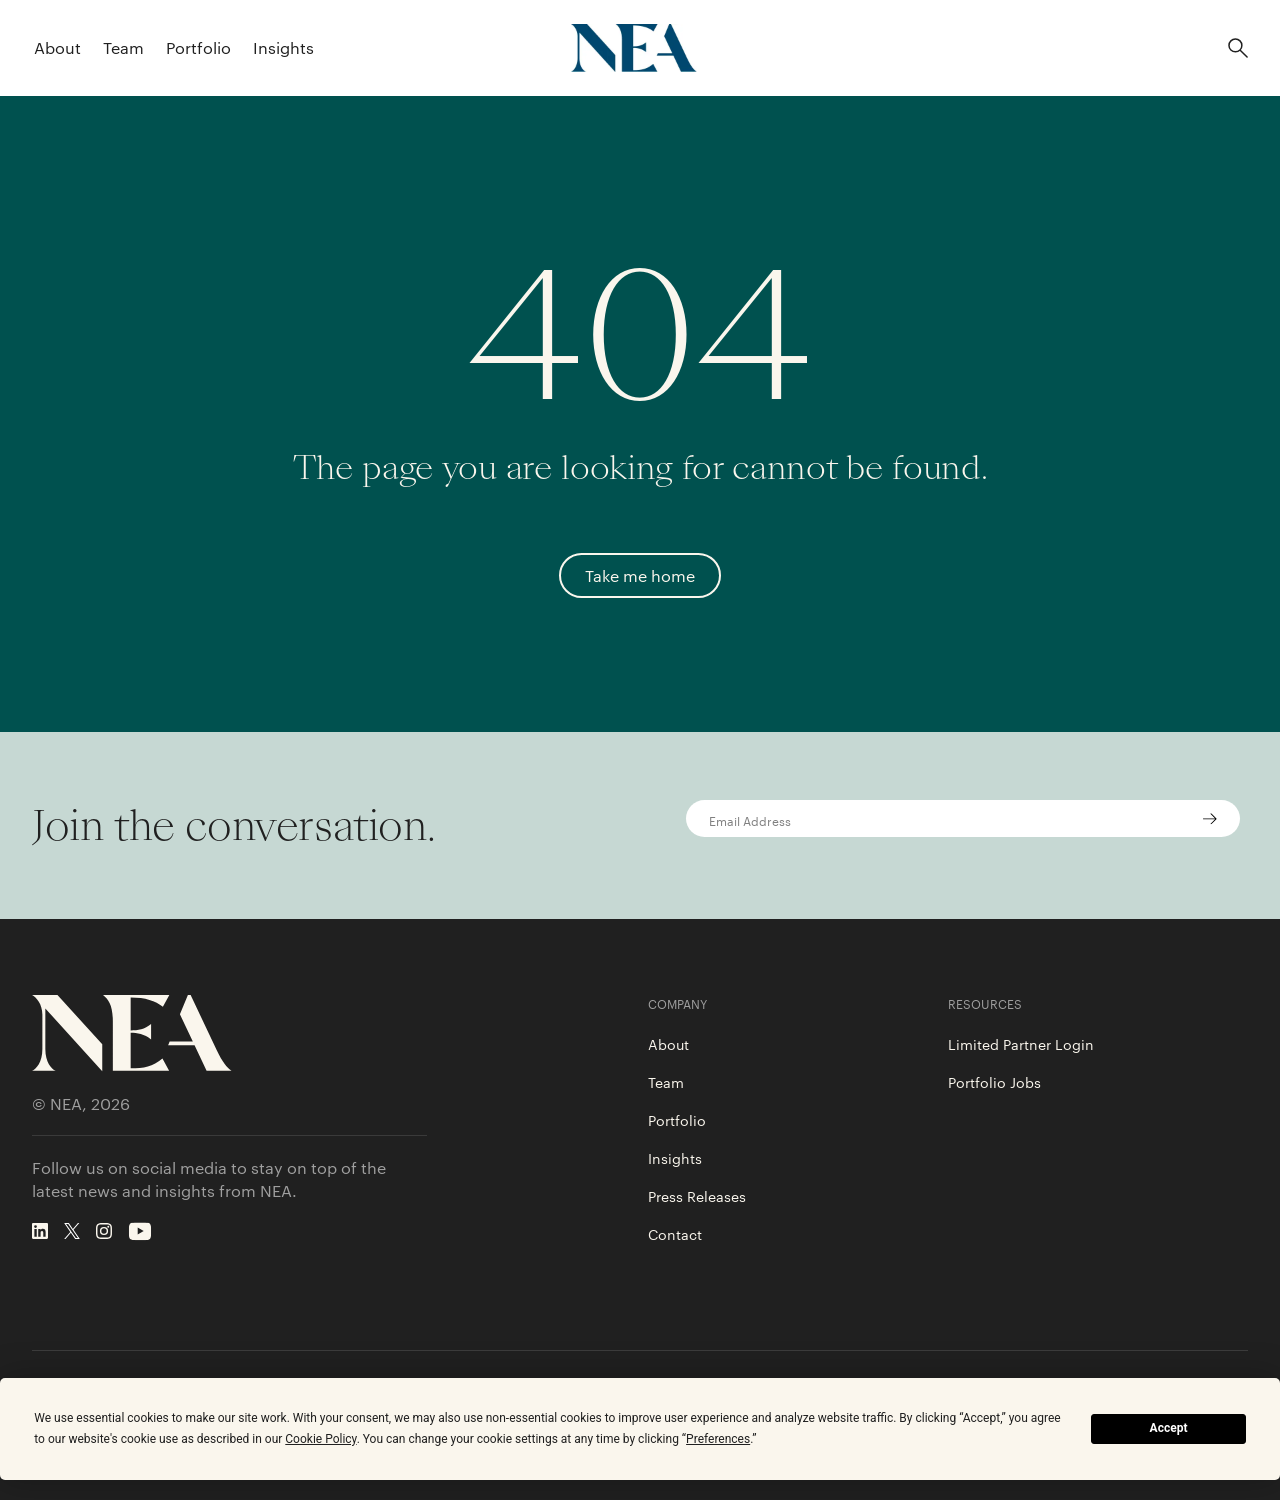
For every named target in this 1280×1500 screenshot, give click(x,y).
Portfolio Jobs (994, 1082)
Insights (283, 47)
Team (123, 47)
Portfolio (198, 47)
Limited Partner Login (1021, 1044)
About (57, 47)
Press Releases (697, 1196)
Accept (1169, 1428)
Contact (675, 1234)
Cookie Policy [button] (320, 1439)
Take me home (640, 575)
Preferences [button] (718, 1439)
